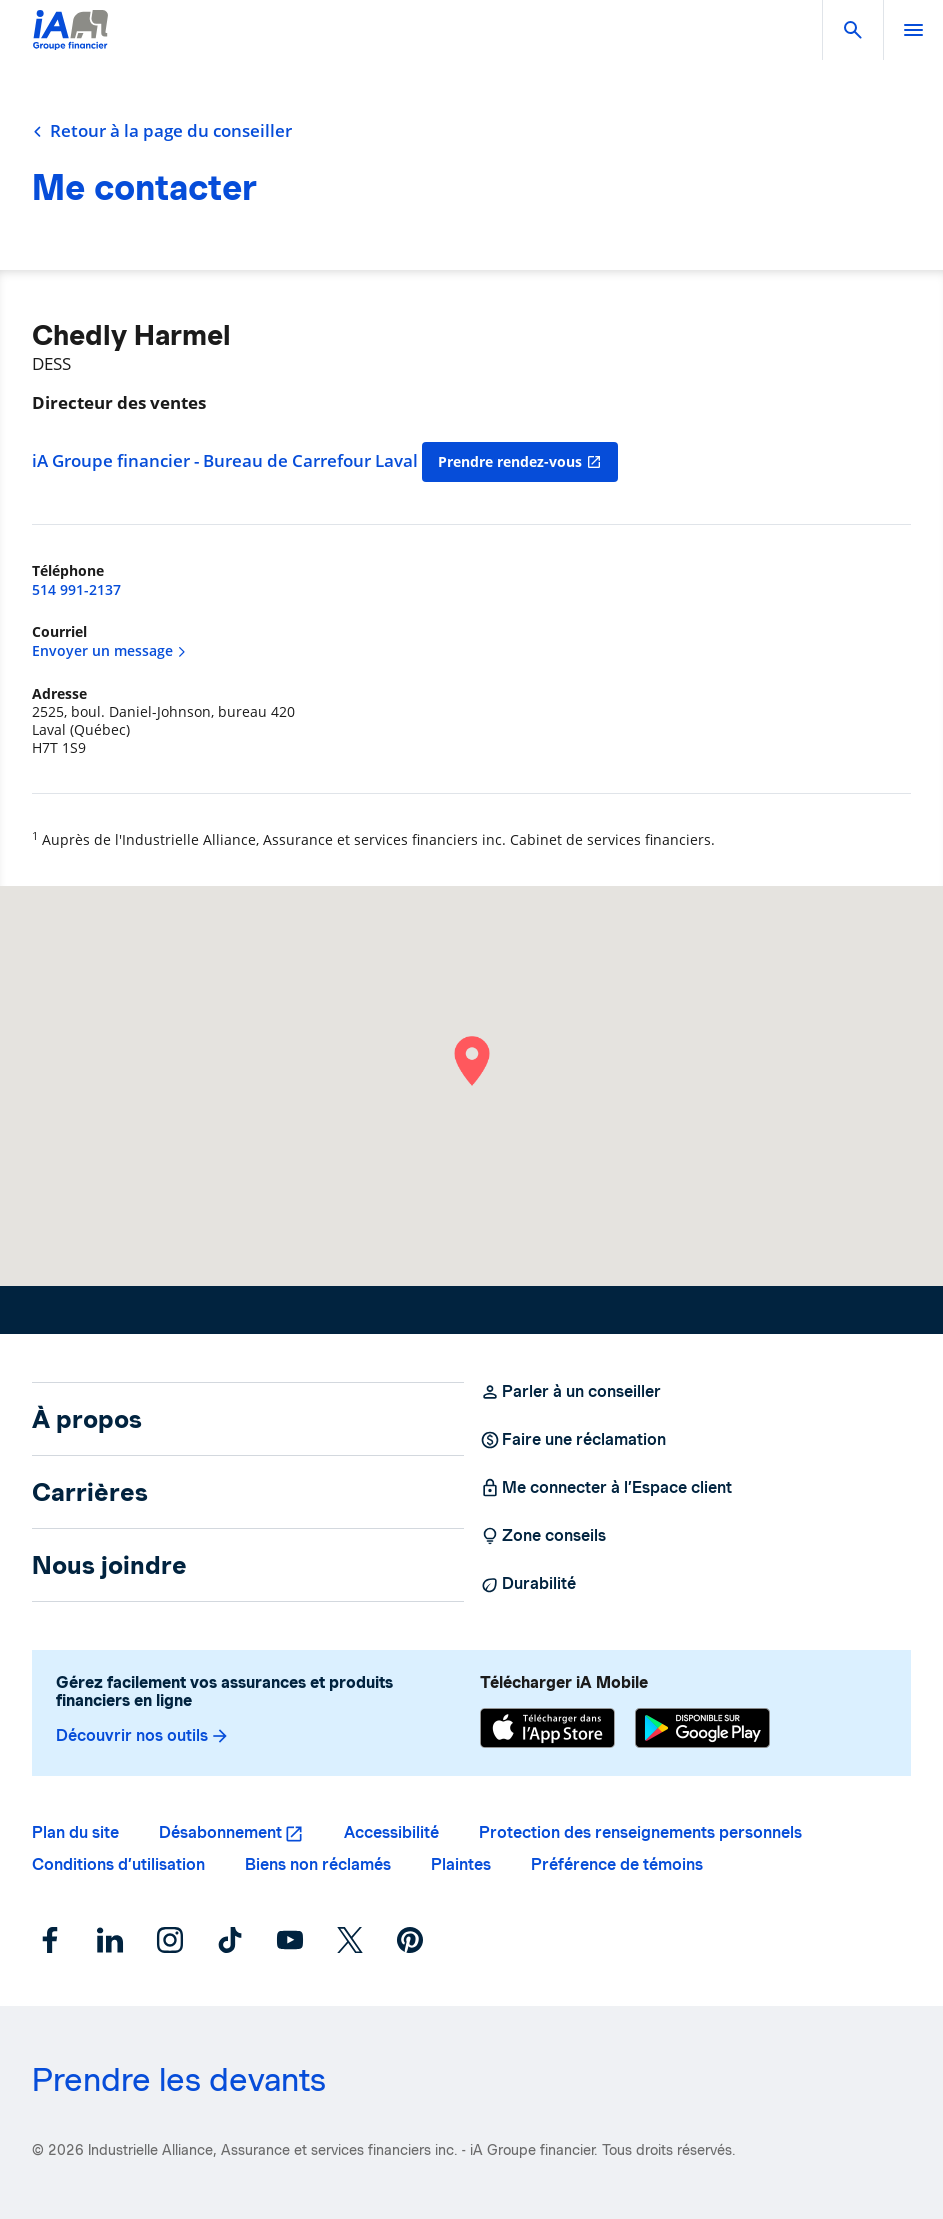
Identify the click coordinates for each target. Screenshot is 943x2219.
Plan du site (75, 1832)
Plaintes (461, 1864)
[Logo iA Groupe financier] (70, 42)
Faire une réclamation (573, 1440)
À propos (87, 1419)
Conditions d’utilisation (118, 1864)
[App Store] (547, 1728)
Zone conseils (543, 1536)
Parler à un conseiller (570, 1392)
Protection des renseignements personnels (640, 1832)
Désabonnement (220, 1832)
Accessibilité (391, 1832)
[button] (853, 30)
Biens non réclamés (318, 1864)
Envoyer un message (109, 650)
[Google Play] (702, 1728)
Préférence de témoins (617, 1864)
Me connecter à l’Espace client (606, 1488)
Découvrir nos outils (143, 1736)
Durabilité (528, 1584)
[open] (913, 30)
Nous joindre (109, 1565)
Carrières (90, 1492)
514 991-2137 (76, 589)
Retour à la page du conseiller (162, 131)
